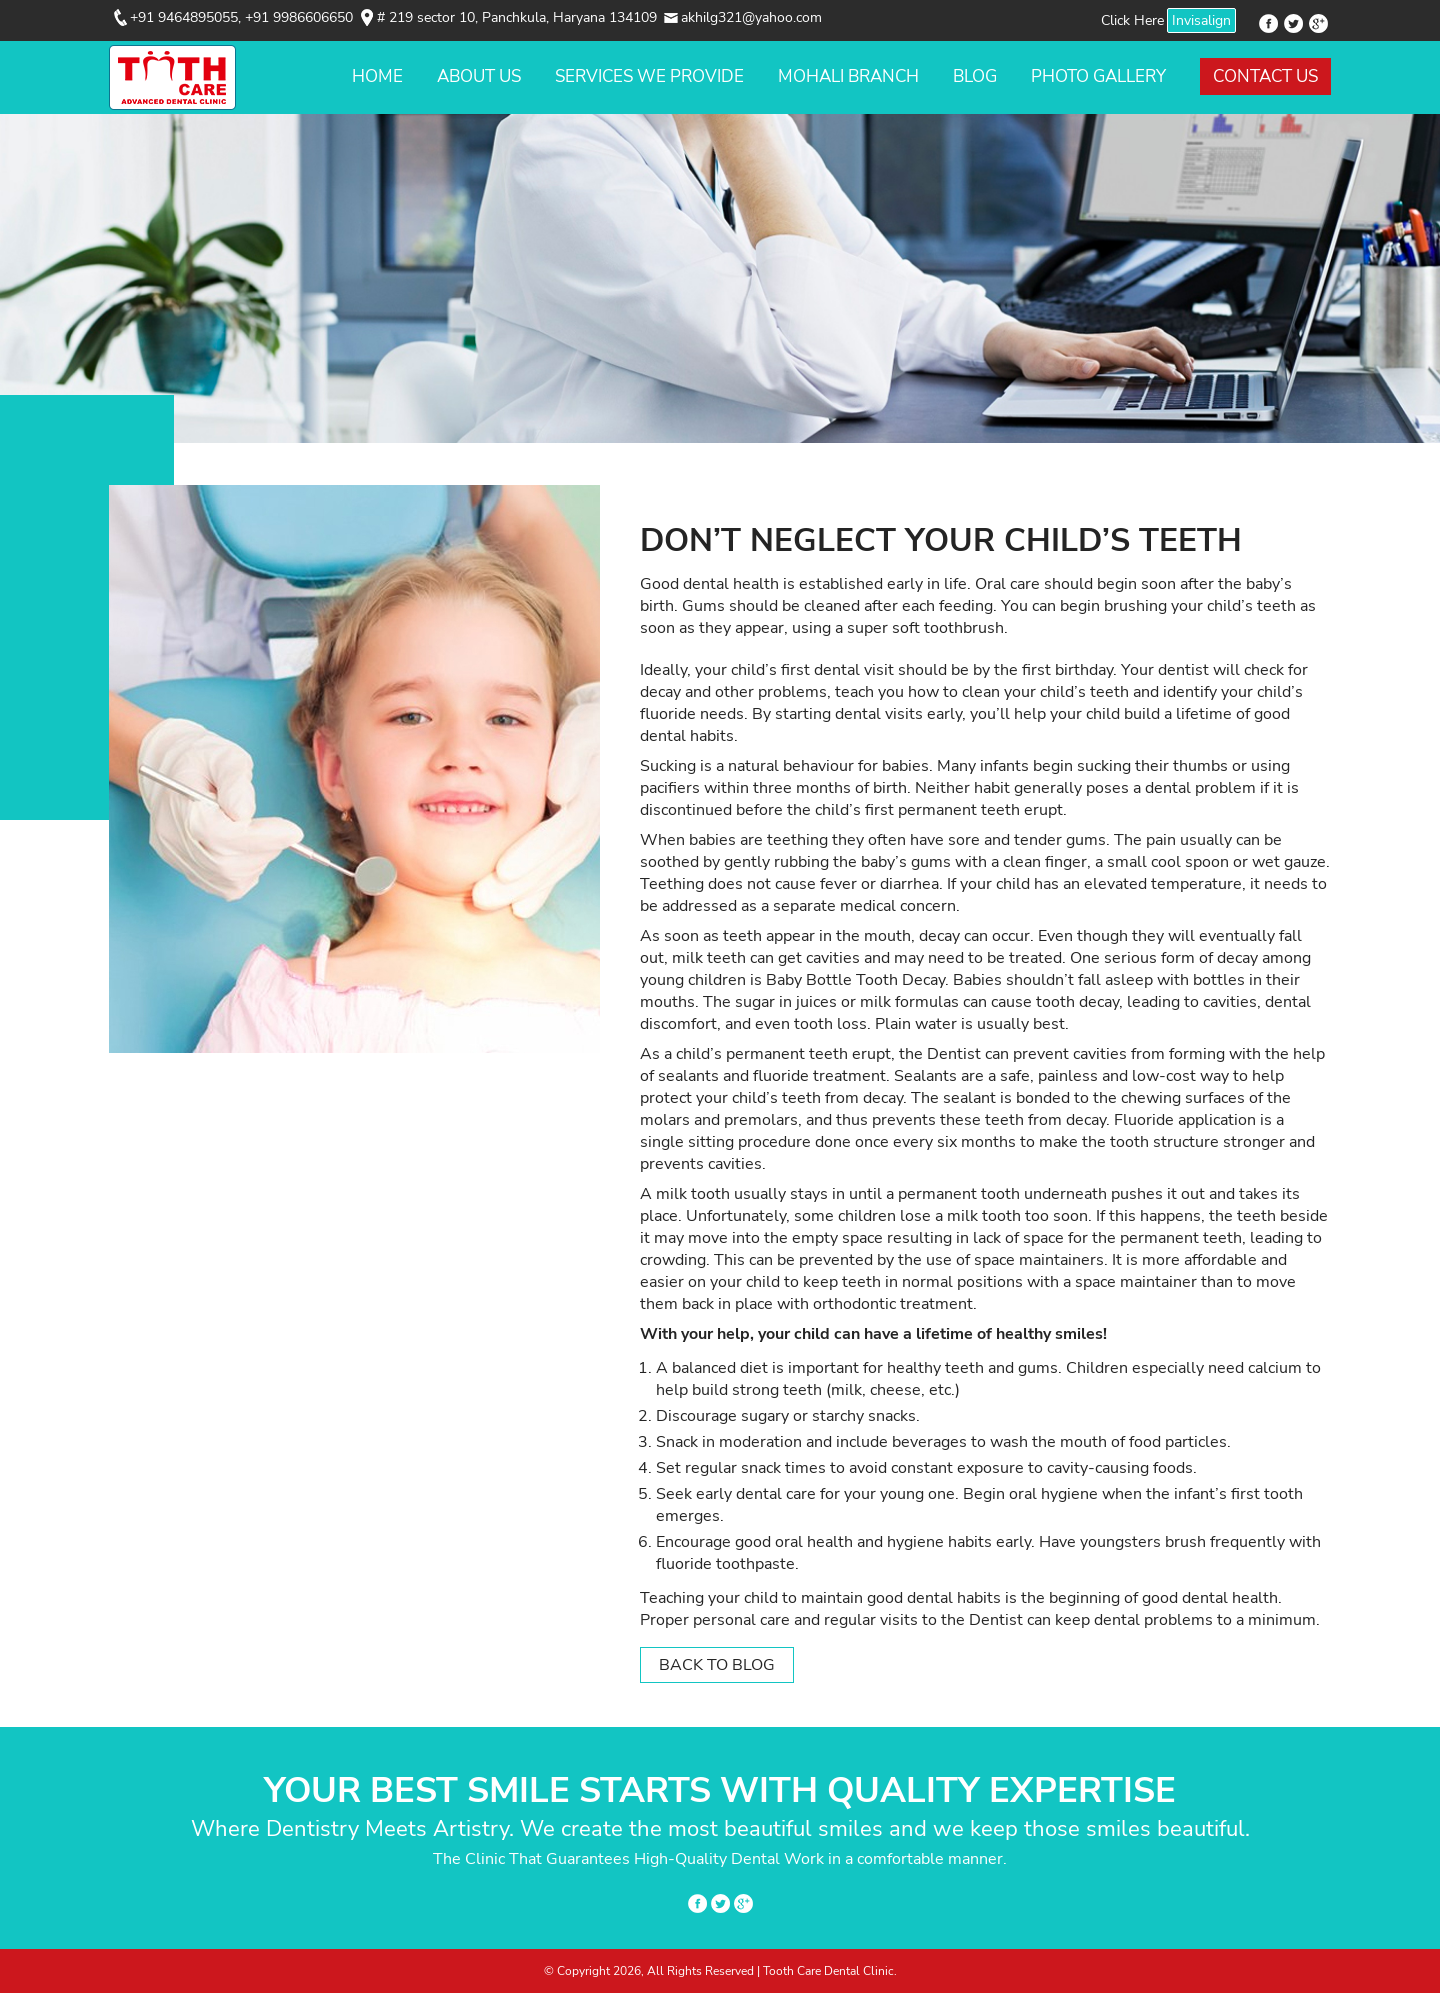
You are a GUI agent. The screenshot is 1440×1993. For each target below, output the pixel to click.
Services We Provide (649, 76)
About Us (479, 76)
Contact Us (1265, 76)
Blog (975, 76)
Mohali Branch (848, 76)
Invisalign (1201, 20)
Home (377, 76)
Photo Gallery (1098, 76)
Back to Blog (717, 1665)
